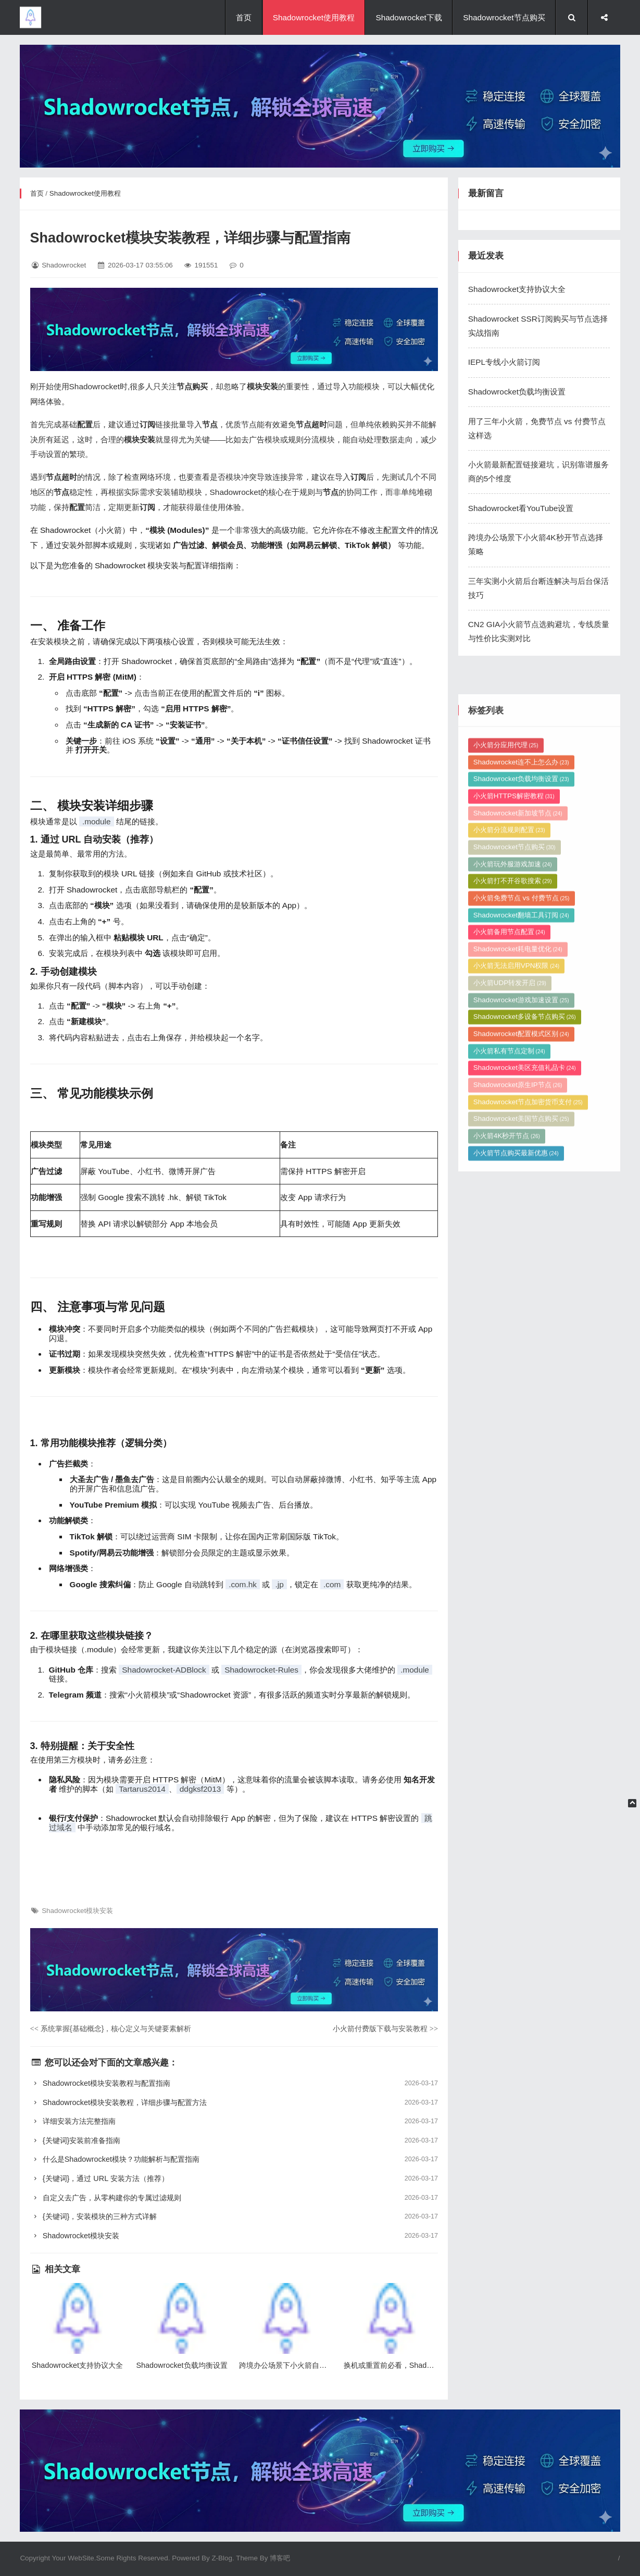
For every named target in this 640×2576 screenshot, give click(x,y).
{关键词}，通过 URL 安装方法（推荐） (234, 2179)
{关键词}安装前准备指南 (234, 2141)
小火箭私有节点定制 (509, 1287)
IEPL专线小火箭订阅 (504, 362)
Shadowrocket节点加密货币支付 (528, 1338)
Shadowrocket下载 (408, 17)
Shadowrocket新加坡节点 (517, 1049)
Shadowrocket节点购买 (504, 17)
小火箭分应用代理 (505, 981)
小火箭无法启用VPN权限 (516, 1202)
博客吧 (280, 2558)
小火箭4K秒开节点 (506, 1372)
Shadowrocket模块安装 (77, 1911)
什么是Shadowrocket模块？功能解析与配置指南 (234, 2159)
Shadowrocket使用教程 (314, 17)
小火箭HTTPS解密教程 (514, 1032)
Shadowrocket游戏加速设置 (521, 1236)
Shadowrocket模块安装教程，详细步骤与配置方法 (234, 2103)
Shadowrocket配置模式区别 (521, 1270)
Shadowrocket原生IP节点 (517, 1321)
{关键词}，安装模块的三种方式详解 (234, 2217)
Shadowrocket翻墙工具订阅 (521, 1151)
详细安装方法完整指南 (234, 2121)
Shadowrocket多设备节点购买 (524, 1253)
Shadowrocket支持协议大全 (517, 289)
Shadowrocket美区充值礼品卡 (524, 1304)
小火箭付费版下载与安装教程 (385, 2028)
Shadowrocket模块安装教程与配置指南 (234, 2083)
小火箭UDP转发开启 (509, 1219)
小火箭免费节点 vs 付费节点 (521, 1134)
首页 (244, 17)
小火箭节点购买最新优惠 (516, 1389)
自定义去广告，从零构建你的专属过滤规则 (234, 2198)
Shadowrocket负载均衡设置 (517, 391)
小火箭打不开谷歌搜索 (512, 1117)
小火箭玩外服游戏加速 (512, 1100)
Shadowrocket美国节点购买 (521, 1355)
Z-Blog (221, 2558)
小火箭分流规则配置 (509, 1066)
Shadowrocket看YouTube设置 (521, 508)
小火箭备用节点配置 (509, 1168)
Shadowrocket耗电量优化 (517, 1185)
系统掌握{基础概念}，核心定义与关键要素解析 (111, 2028)
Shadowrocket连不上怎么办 (521, 998)
